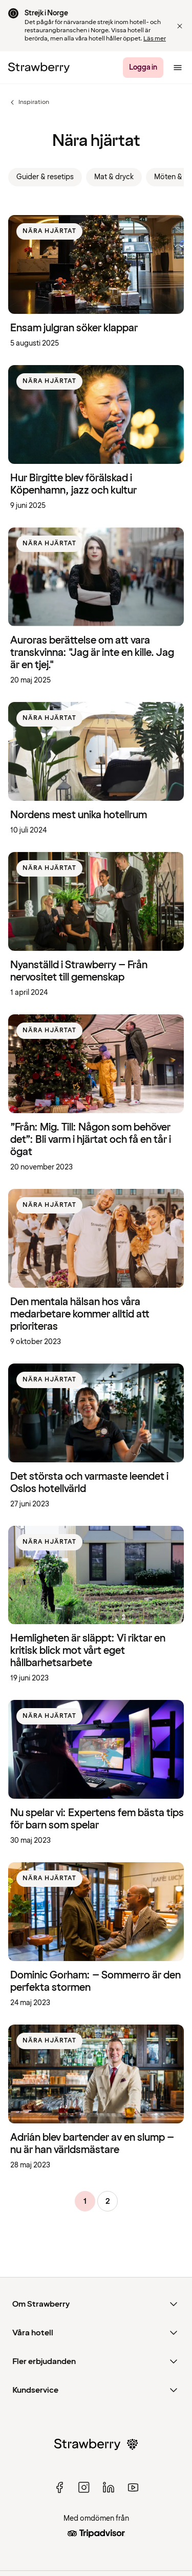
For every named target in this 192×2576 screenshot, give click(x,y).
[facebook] (59, 2487)
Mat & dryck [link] (114, 177)
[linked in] (108, 2487)
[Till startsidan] (39, 67)
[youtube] (133, 2487)
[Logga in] (143, 67)
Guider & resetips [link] (45, 177)
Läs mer (154, 38)
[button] (180, 26)
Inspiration (28, 102)
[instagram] (84, 2487)
